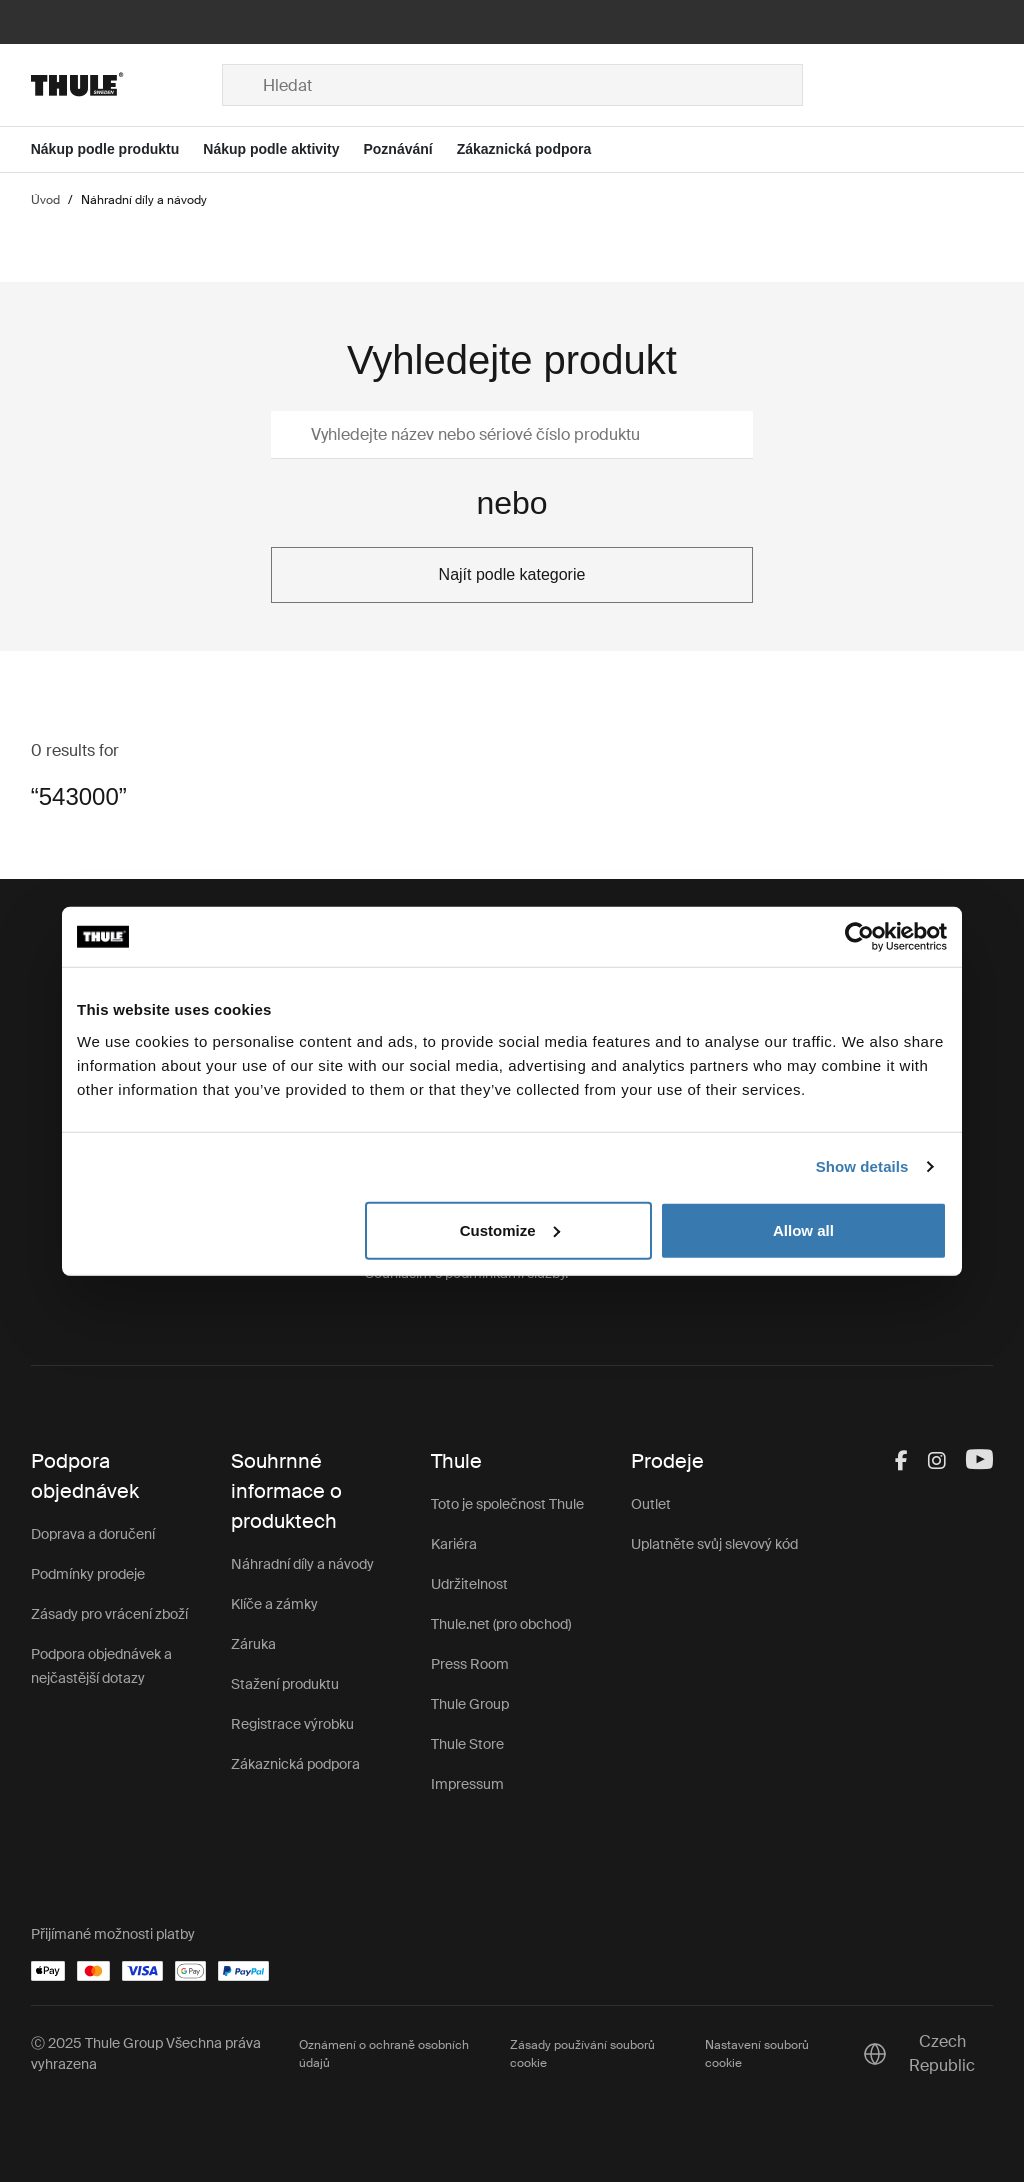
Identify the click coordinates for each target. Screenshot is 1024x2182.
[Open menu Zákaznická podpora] (536, 149)
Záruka (253, 1644)
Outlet (651, 1504)
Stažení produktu (285, 1684)
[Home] (126, 85)
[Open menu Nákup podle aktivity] (283, 149)
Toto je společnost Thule (507, 1504)
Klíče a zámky (274, 1604)
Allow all (803, 1229)
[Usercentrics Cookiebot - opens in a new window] (859, 937)
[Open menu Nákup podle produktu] (117, 149)
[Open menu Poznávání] (409, 149)
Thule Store (467, 1744)
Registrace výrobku (292, 1724)
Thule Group (470, 1704)
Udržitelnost (469, 1584)
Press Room (470, 1664)
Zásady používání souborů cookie (582, 2054)
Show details (862, 1166)
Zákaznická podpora (295, 1764)
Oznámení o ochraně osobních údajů (384, 2054)
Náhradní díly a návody (302, 1564)
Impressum (467, 1784)
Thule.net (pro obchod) (501, 1624)
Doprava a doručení (93, 1534)
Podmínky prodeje (88, 1574)
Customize (510, 1229)
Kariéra (454, 1544)
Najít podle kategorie (512, 574)
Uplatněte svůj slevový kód (714, 1544)
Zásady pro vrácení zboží (109, 1614)
